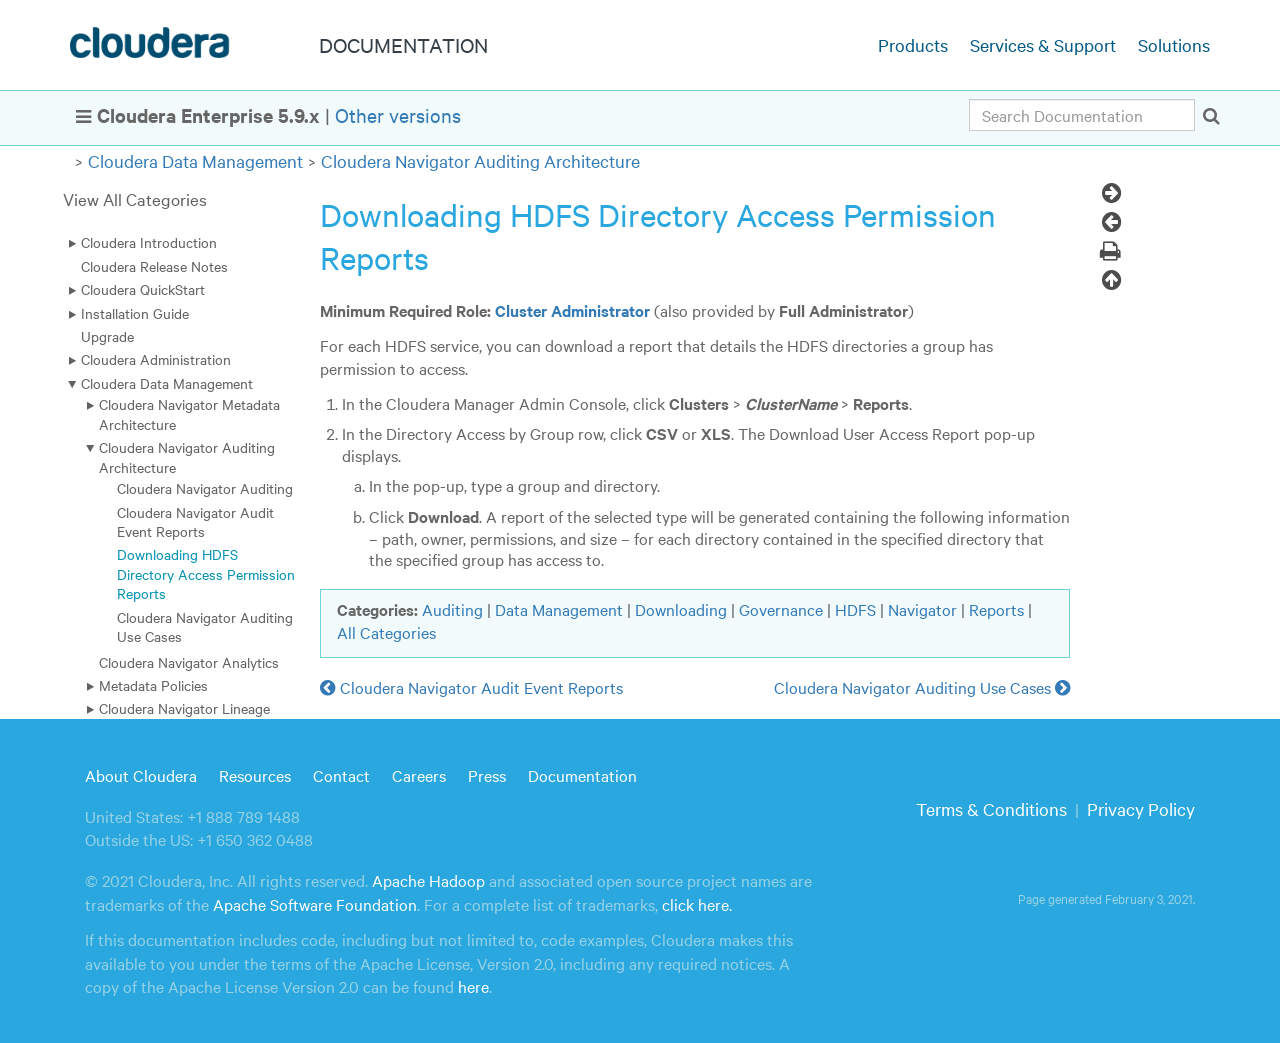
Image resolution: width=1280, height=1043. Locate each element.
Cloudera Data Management (195, 160)
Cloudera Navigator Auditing (205, 488)
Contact (341, 775)
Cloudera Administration (156, 359)
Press (487, 775)
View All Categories (135, 198)
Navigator (922, 609)
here (473, 986)
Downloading (681, 609)
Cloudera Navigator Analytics (189, 662)
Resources (255, 775)
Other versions (398, 114)
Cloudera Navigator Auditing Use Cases (205, 626)
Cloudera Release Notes (154, 266)
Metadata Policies (153, 685)
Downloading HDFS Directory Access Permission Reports (206, 573)
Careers (419, 775)
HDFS (855, 609)
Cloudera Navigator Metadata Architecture (189, 413)
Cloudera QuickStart (143, 289)
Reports (996, 609)
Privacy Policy (1141, 808)
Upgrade (107, 336)
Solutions (1174, 44)
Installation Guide (135, 313)
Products (913, 44)
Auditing (452, 609)
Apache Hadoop (428, 880)
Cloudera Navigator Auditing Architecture (480, 160)
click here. (697, 904)
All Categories (386, 632)
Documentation (582, 775)
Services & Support (1043, 44)
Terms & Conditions (991, 808)
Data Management (559, 609)
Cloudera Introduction (149, 242)
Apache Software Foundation (315, 904)
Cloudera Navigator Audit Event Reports (195, 521)
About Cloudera (141, 775)
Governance (781, 609)
